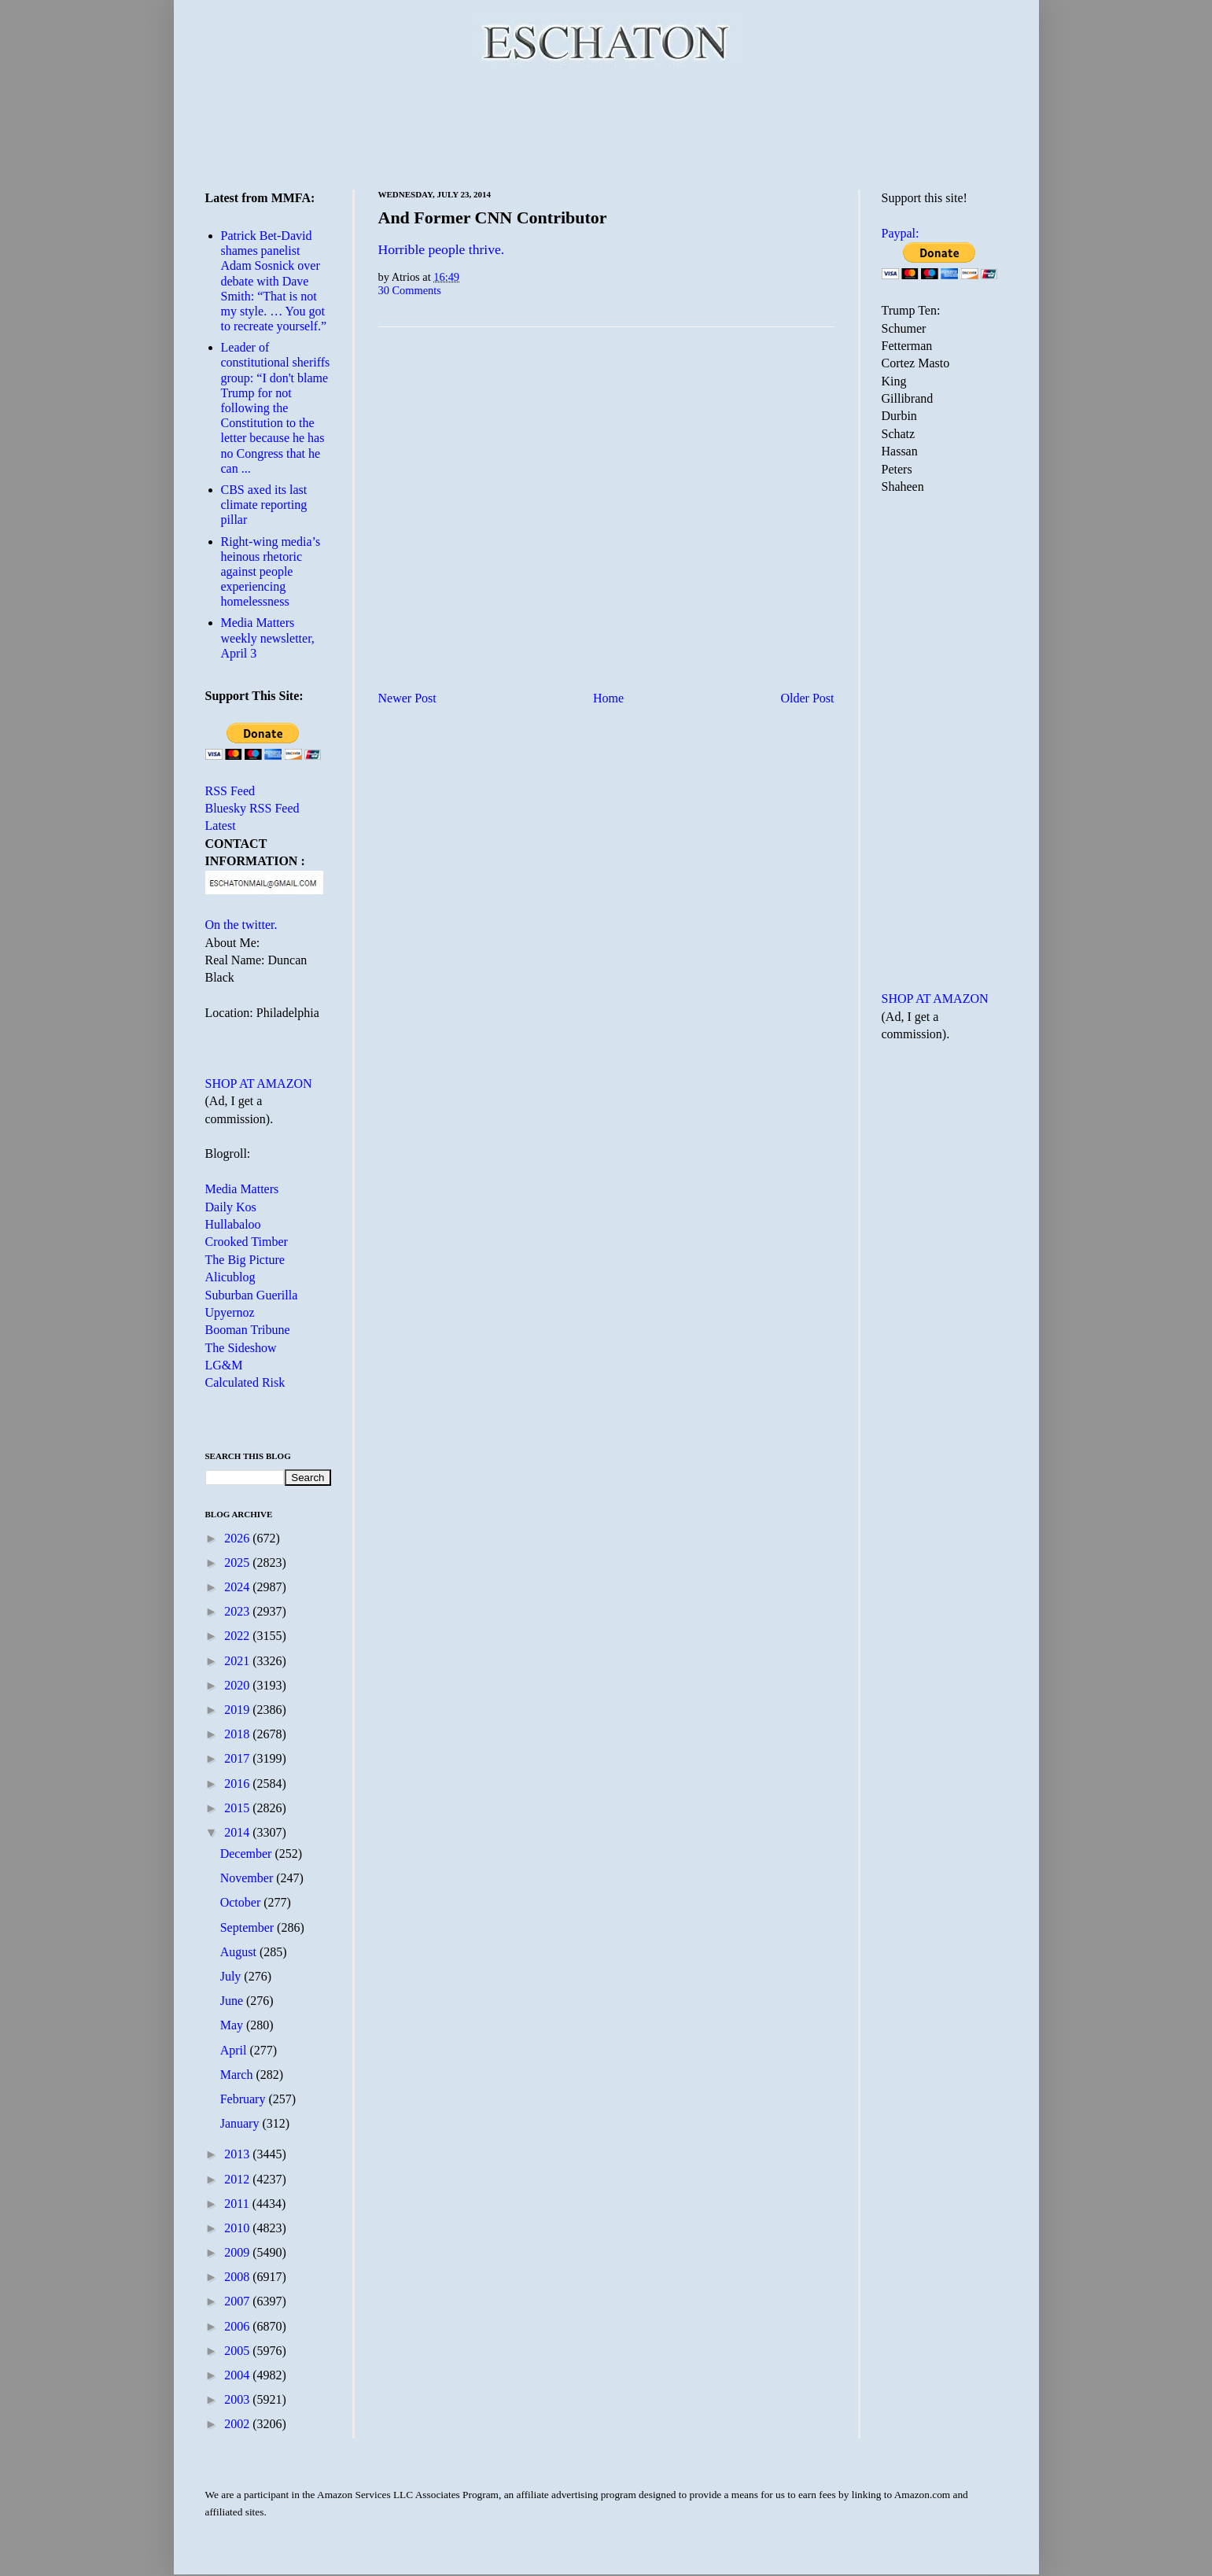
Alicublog (230, 1277)
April (235, 2050)
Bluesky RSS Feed (252, 808)
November (248, 1878)
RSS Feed (230, 791)
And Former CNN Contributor (492, 217)
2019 (238, 1709)
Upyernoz (230, 1312)
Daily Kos (230, 1207)
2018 (238, 1734)
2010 (238, 2228)
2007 (238, 2301)
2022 (238, 1635)
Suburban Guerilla (251, 1295)
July (232, 1976)
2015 (238, 1808)
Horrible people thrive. (441, 249)
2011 (238, 2203)
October (242, 1902)
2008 (238, 2276)
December (247, 1853)
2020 (238, 1685)
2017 (238, 1758)
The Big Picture (245, 1259)
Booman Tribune (247, 1329)
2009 (238, 2252)
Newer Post (407, 698)
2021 (238, 1661)
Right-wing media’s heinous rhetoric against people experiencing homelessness (271, 572)
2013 (238, 2154)
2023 (238, 1611)
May (233, 2025)
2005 (238, 2350)
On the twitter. (241, 924)
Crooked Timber (246, 1241)
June (233, 2000)
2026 (238, 1538)
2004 (238, 2375)
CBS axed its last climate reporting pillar (264, 504)
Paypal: (900, 233)
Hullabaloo (233, 1224)
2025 (238, 1562)
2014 (238, 1832)
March (238, 2074)
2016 (238, 1783)
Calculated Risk (245, 1382)
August (240, 1952)
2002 (238, 2423)
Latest (220, 825)
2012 (238, 2179)
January (241, 2123)
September (248, 1927)
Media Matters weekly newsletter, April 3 (268, 637)
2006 (238, 2326)
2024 (238, 1587)
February (244, 2099)
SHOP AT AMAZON (258, 1083)
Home (608, 698)
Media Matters (242, 1189)
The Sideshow (241, 1347)
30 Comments (409, 290)
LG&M (224, 1365)
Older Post (807, 698)
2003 (238, 2399)
